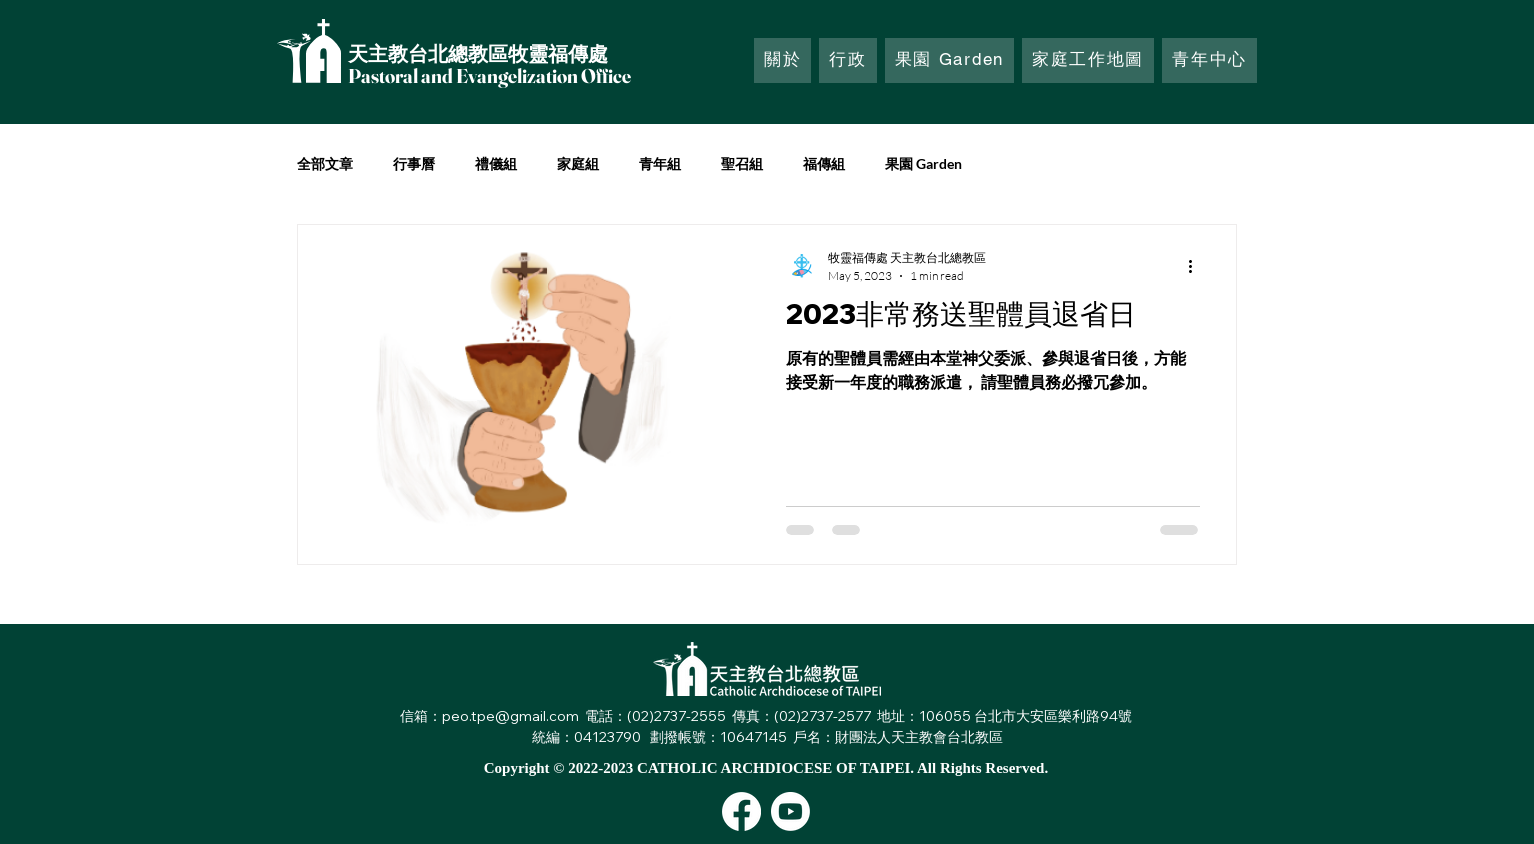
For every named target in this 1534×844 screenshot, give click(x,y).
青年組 (660, 163)
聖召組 (742, 163)
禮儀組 (496, 163)
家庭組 (578, 163)
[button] (847, 60)
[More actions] (1197, 266)
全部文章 (325, 163)
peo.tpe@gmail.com (510, 716)
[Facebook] (741, 811)
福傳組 (824, 163)
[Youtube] (790, 811)
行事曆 (414, 163)
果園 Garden (923, 163)
